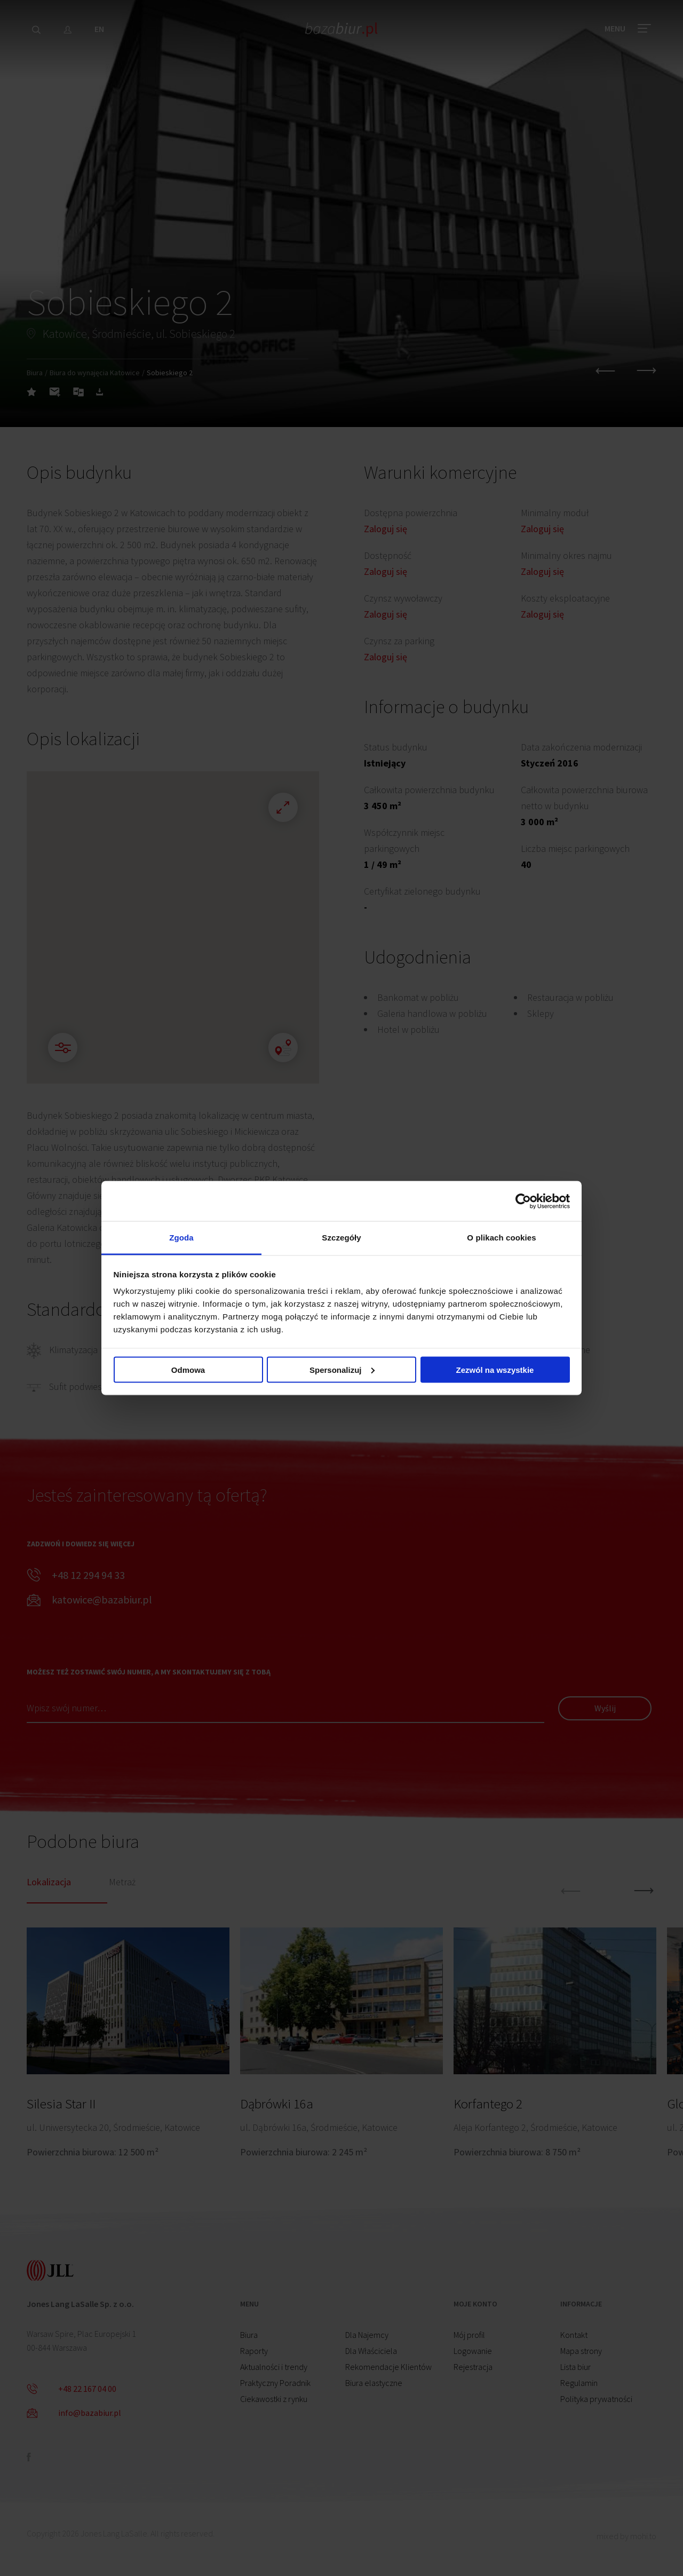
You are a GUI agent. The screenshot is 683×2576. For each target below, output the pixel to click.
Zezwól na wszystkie (495, 1369)
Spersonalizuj (342, 1369)
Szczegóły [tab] (341, 1237)
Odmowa (188, 1369)
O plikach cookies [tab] (501, 1237)
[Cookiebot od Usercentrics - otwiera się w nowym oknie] (523, 1201)
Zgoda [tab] (181, 1237)
